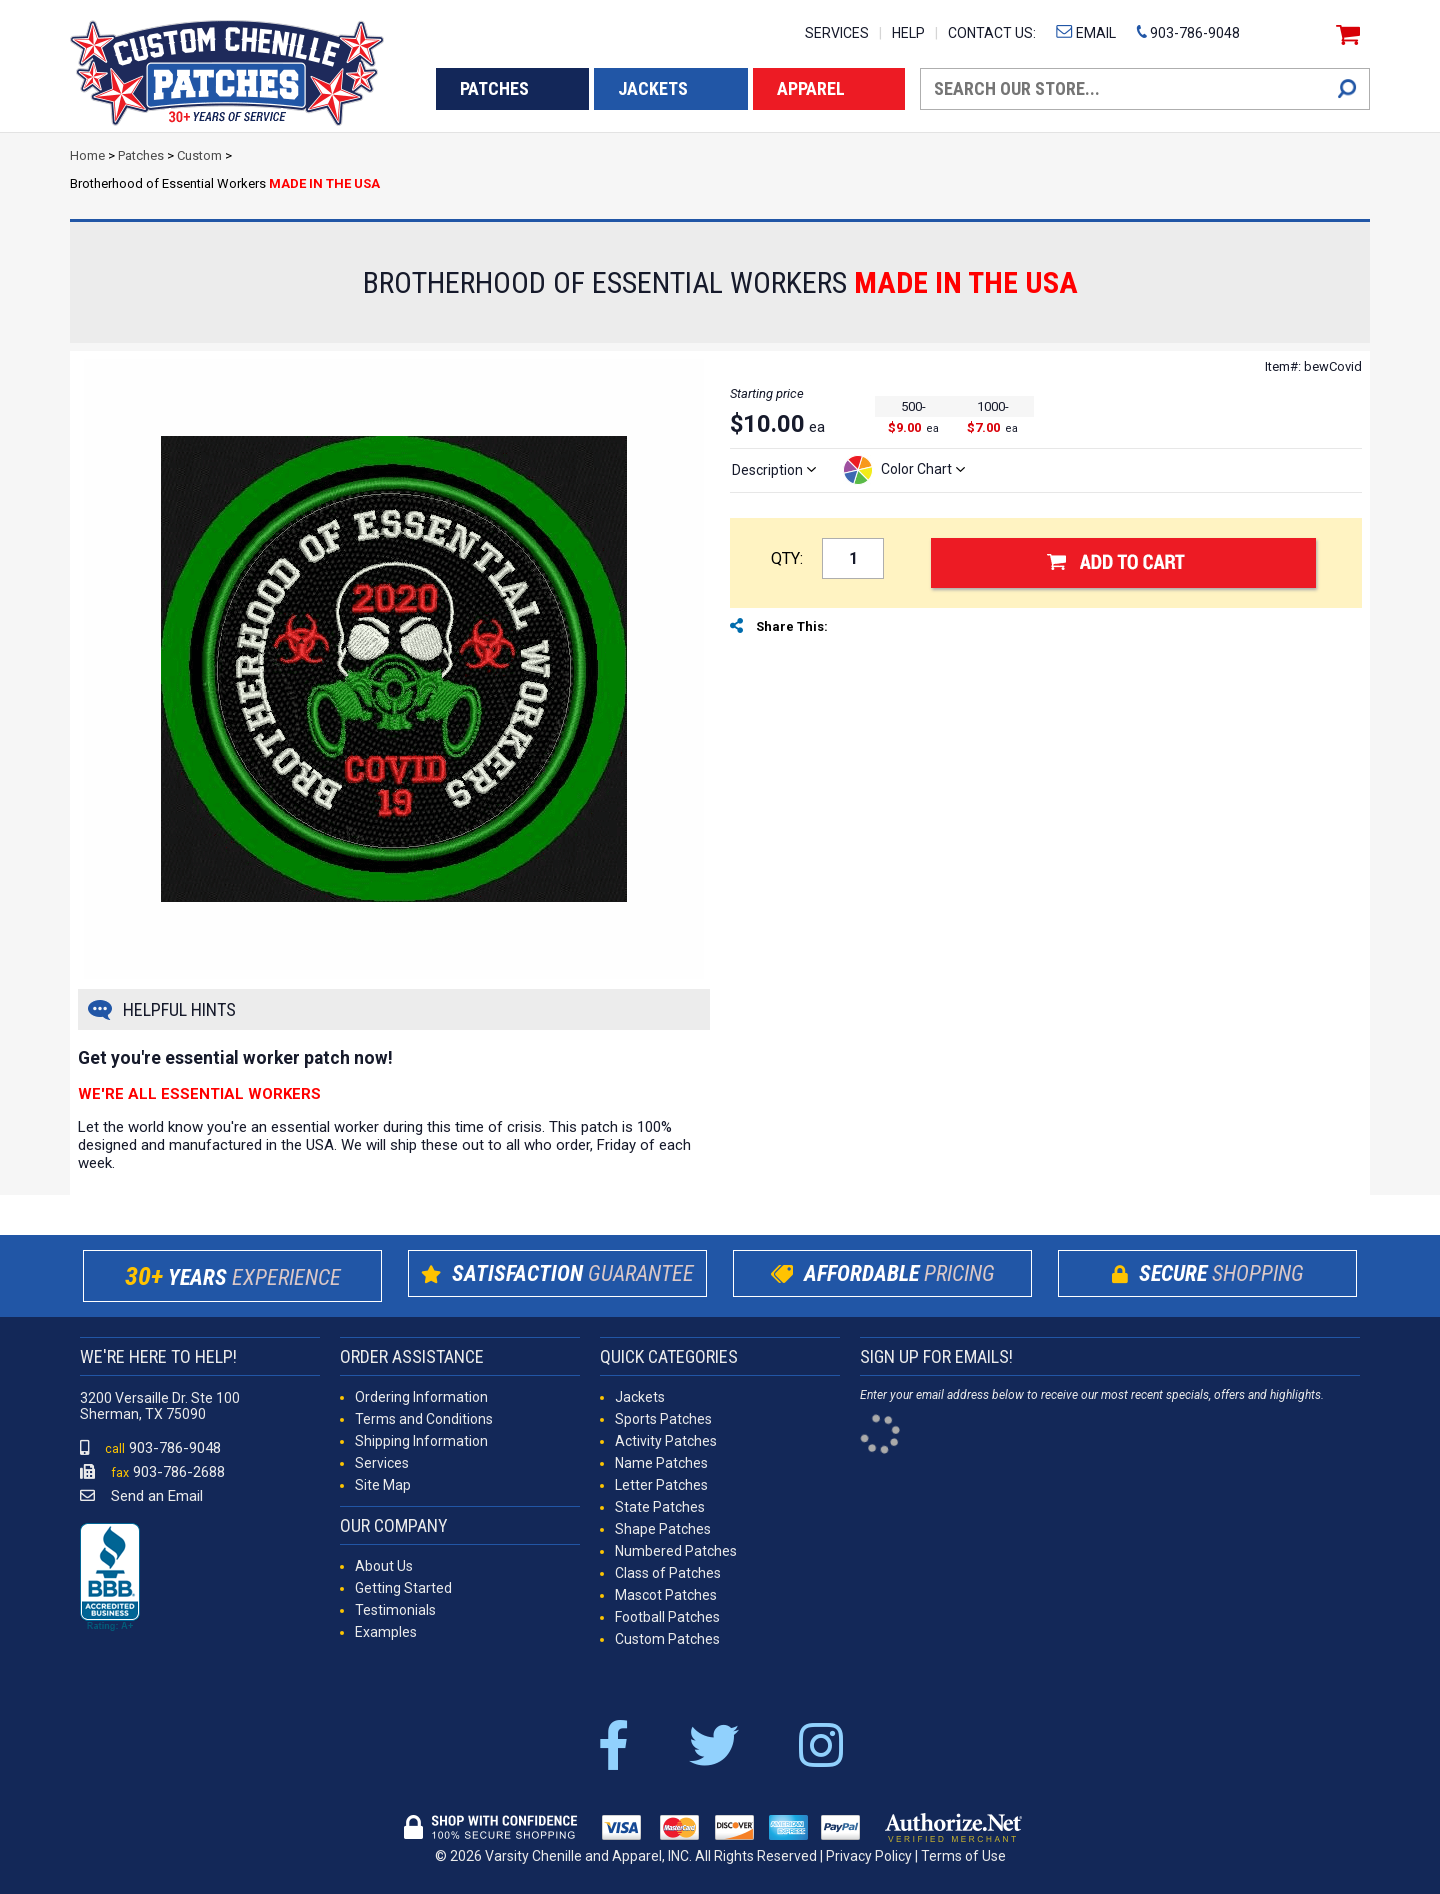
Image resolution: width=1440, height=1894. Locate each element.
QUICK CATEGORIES (669, 1356)
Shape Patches (663, 1529)
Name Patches (661, 1463)
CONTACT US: (992, 33)
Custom (199, 155)
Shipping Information (421, 1441)
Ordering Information (421, 1397)
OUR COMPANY (394, 1525)
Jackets (640, 1397)
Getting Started (403, 1588)
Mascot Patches (666, 1595)
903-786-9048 (1188, 33)
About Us (384, 1566)
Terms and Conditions (424, 1419)
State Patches (660, 1507)
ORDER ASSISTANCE (412, 1356)
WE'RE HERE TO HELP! (158, 1356)
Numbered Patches (676, 1551)
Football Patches (667, 1617)
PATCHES (494, 88)
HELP (908, 33)
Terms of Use (963, 1856)
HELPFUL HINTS (179, 1009)
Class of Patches (668, 1573)
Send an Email (141, 1496)
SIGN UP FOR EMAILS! (936, 1356)
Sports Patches (663, 1419)
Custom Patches (667, 1639)
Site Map (383, 1485)
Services (382, 1463)
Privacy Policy (869, 1856)
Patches (141, 155)
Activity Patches (666, 1441)
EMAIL (1086, 33)
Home (87, 155)
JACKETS (653, 88)
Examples (386, 1632)
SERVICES (837, 33)
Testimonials (395, 1610)
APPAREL (811, 88)
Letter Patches (661, 1485)
